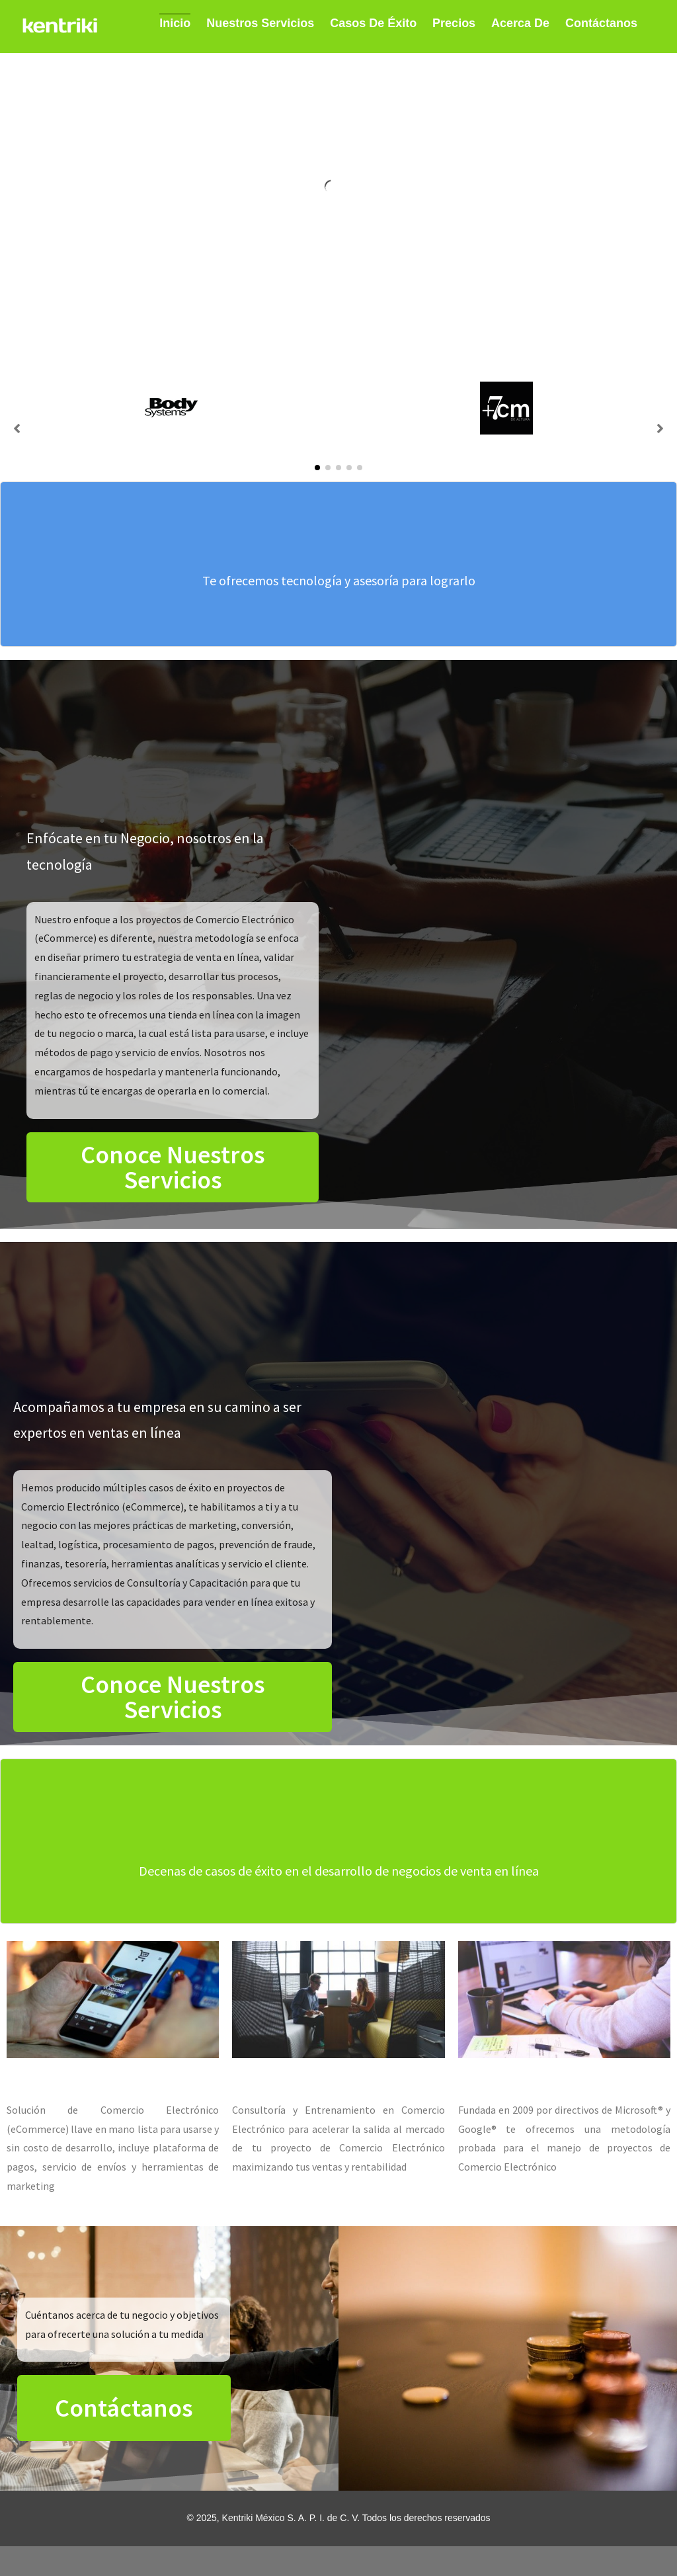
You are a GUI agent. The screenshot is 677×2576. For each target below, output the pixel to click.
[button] (317, 467)
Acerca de (520, 23)
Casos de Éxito (373, 23)
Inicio (174, 23)
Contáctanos (601, 23)
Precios (453, 23)
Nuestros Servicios (260, 23)
